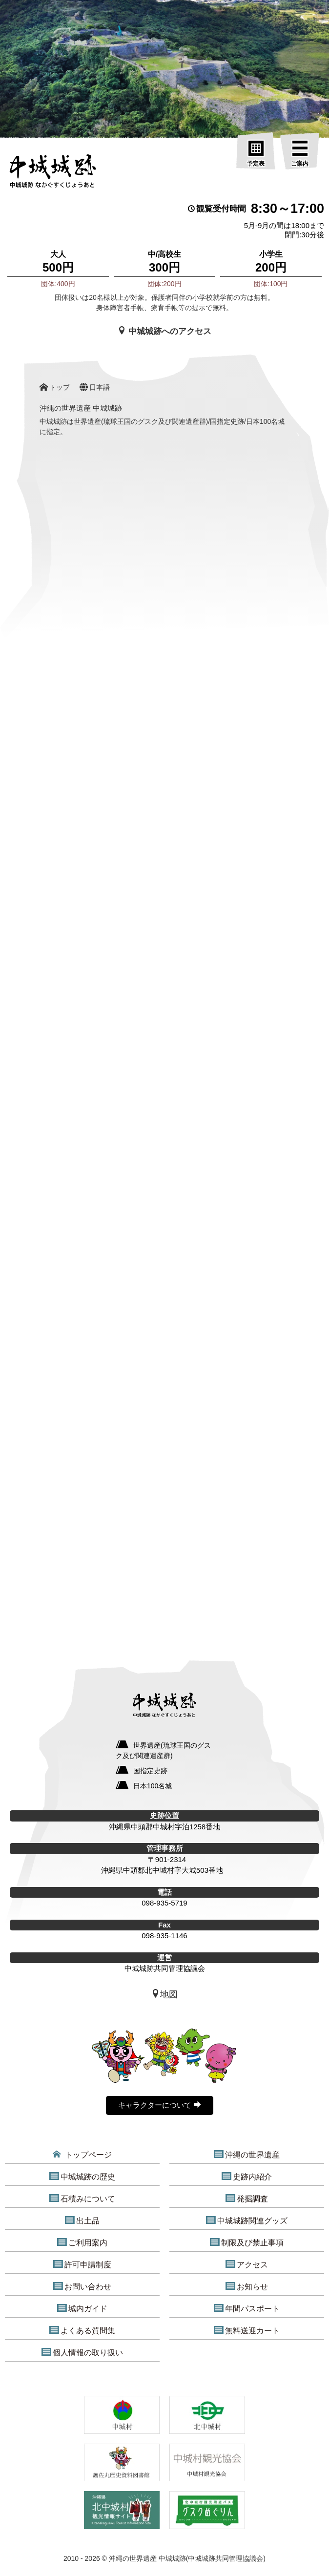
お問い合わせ (82, 2286)
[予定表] (255, 154)
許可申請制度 (82, 2264)
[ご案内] (299, 154)
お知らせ (247, 2286)
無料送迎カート (247, 2330)
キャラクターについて (159, 2105)
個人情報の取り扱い (82, 2352)
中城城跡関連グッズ (247, 2220)
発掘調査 (247, 2198)
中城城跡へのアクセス (164, 331)
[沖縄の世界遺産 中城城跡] (52, 174)
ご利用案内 (82, 2242)
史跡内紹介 (247, 2176)
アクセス (247, 2264)
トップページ (82, 2154)
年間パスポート (247, 2308)
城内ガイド (82, 2308)
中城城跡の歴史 (82, 2176)
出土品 (82, 2220)
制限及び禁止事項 (247, 2242)
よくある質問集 (82, 2330)
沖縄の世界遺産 (247, 2154)
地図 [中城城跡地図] (164, 1994)
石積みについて (82, 2198)
